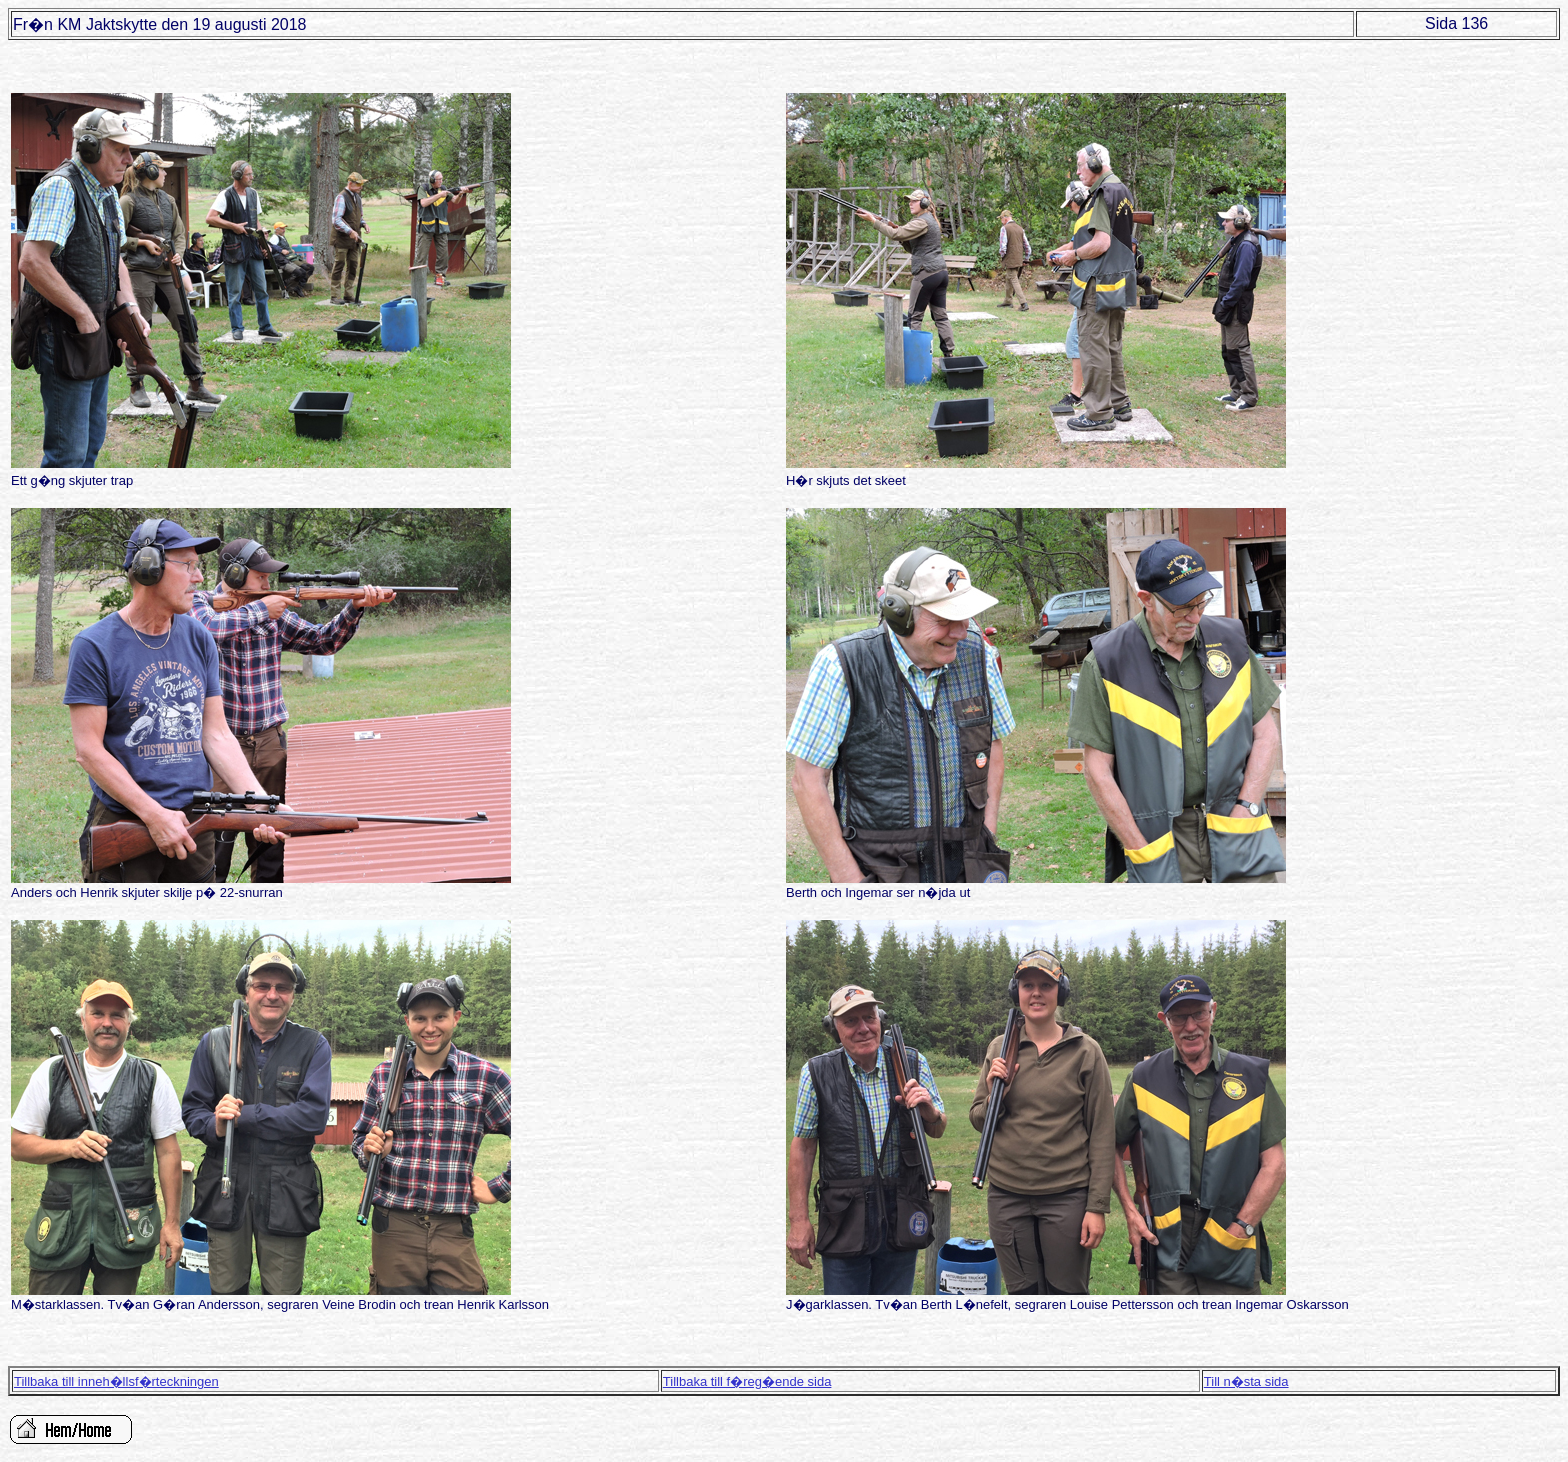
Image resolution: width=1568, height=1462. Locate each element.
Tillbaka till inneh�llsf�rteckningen (116, 1381)
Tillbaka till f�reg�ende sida (747, 1381)
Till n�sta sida (1246, 1381)
